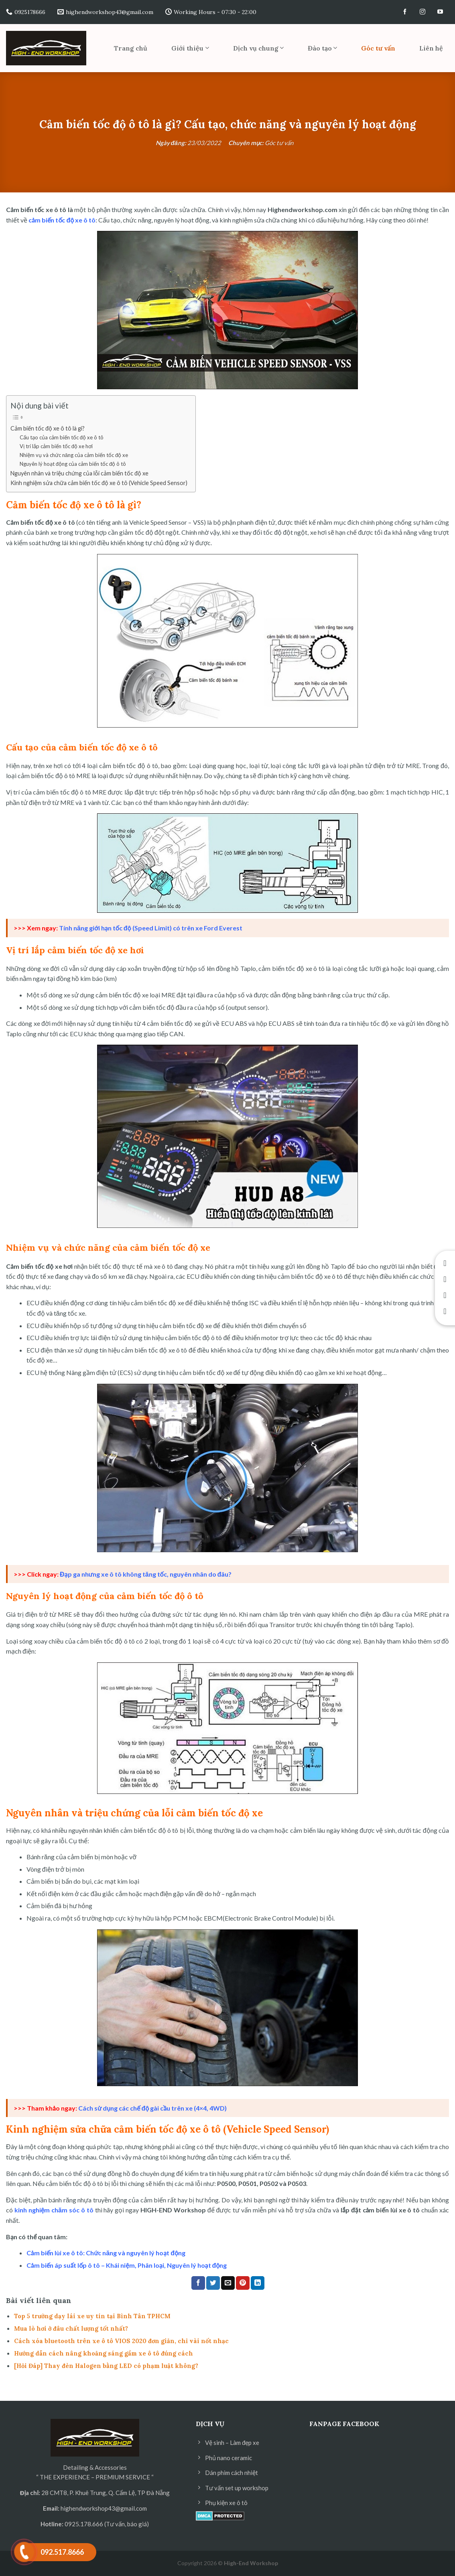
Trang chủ (130, 48)
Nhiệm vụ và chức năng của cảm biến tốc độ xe (74, 455)
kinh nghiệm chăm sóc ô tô (53, 2210)
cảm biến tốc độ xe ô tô (61, 220)
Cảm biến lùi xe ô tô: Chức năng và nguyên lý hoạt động (105, 2253)
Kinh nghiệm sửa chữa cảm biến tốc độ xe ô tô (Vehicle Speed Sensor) (98, 482)
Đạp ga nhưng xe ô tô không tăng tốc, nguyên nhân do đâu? (146, 1574)
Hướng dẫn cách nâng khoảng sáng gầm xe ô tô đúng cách (103, 2353)
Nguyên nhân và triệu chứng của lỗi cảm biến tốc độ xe (79, 473)
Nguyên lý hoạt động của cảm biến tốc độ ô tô (73, 464)
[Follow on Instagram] (422, 12)
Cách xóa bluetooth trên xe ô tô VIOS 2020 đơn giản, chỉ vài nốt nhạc (121, 2341)
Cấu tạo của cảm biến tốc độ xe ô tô (62, 437)
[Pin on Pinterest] (243, 2283)
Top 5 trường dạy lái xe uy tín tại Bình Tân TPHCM (92, 2316)
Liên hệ (431, 48)
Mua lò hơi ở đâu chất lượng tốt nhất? (71, 2328)
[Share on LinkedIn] (257, 2283)
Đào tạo (322, 48)
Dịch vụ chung (258, 48)
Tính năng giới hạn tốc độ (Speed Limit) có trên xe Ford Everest (150, 928)
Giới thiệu (190, 48)
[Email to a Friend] (228, 2283)
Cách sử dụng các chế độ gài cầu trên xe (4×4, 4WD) (152, 2108)
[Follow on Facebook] (405, 12)
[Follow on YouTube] (440, 12)
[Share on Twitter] (213, 2283)
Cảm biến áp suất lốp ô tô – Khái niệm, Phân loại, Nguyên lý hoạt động (126, 2265)
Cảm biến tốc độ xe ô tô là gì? (47, 428)
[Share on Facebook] (198, 2283)
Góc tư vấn (378, 48)
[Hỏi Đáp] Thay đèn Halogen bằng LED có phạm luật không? (106, 2366)
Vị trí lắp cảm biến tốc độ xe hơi (56, 446)
